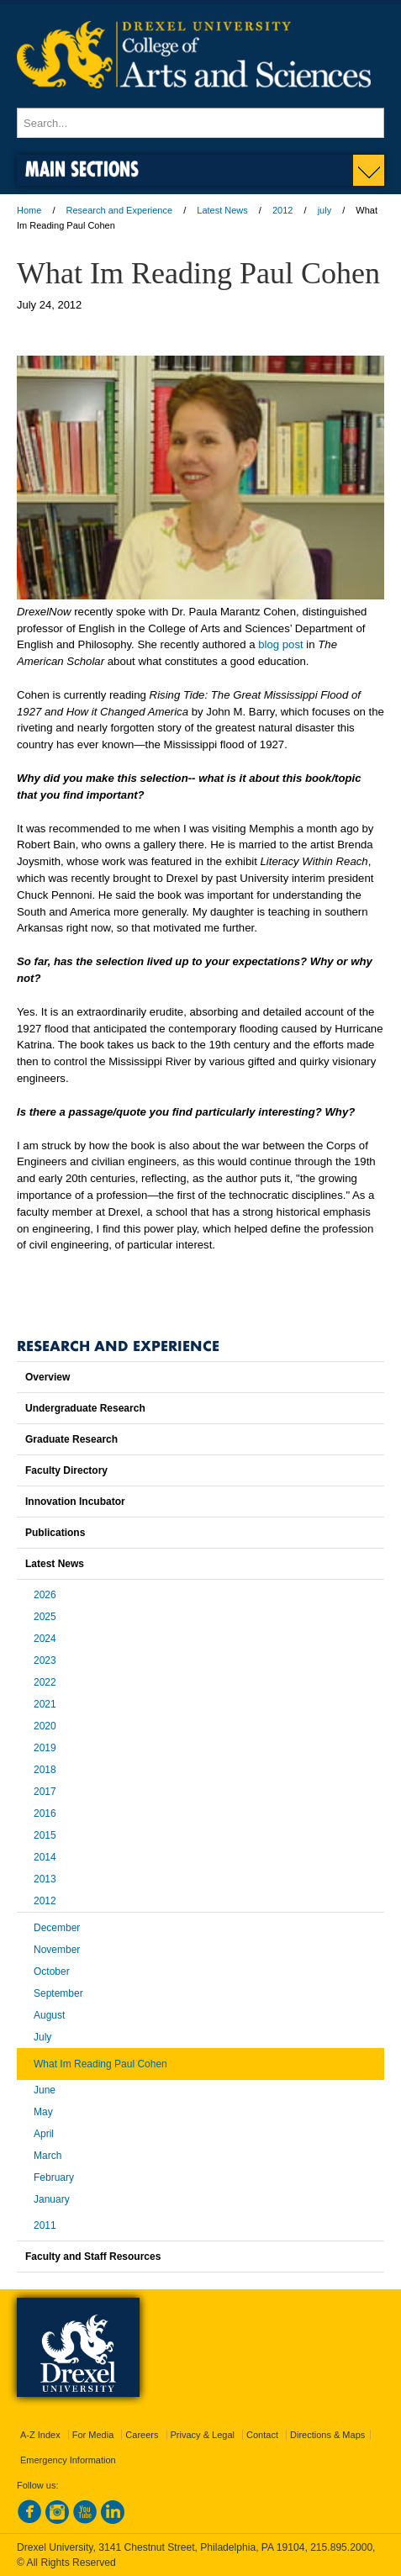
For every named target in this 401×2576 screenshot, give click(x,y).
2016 (45, 1813)
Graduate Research (71, 1439)
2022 (45, 1682)
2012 (282, 210)
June (44, 2090)
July (42, 2037)
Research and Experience (119, 210)
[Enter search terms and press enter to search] (200, 123)
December (57, 1928)
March (47, 2156)
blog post (280, 644)
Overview (47, 1377)
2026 (45, 1595)
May (43, 2112)
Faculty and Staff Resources (93, 2256)
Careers (141, 2435)
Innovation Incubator (75, 1501)
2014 (45, 1857)
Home (29, 210)
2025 (45, 1617)
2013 (45, 1879)
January (52, 2199)
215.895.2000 (341, 2547)
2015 (45, 1835)
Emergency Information (68, 2460)
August (49, 2015)
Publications (55, 1533)
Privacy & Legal (203, 2435)
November (57, 1950)
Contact (262, 2435)
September (58, 1993)
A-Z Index (40, 2435)
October (52, 1971)
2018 (45, 1770)
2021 (45, 1704)
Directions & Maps (327, 2435)
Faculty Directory (66, 1470)
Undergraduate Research (85, 1408)
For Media (93, 2435)
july (325, 210)
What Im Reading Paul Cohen (100, 2064)
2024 (45, 1638)
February (54, 2177)
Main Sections (82, 168)
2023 (45, 1660)
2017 (45, 1791)
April (44, 2134)
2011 (45, 2225)
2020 (45, 1726)
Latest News (222, 210)
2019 (45, 1748)
